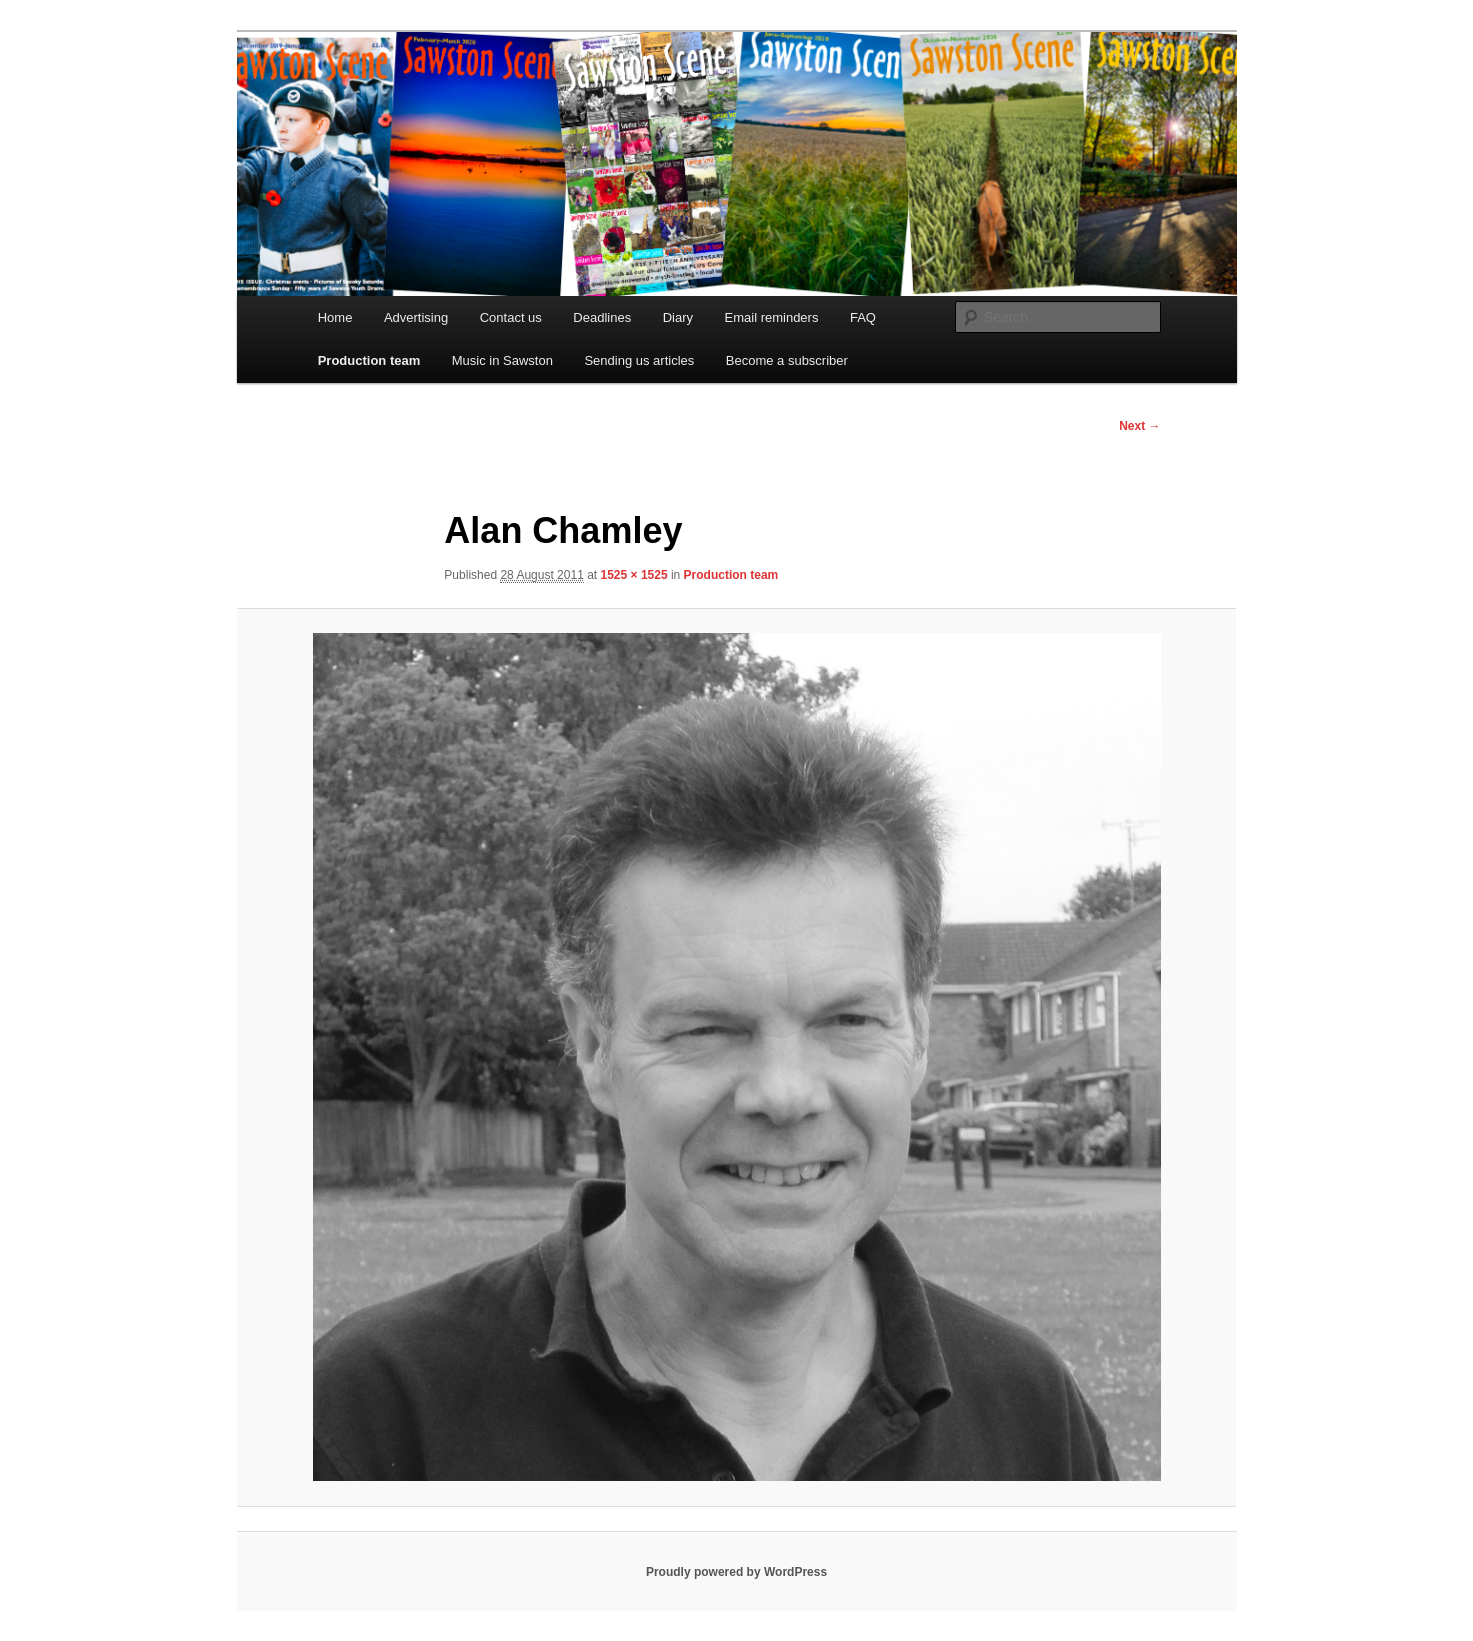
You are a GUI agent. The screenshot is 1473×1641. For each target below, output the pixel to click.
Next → (1139, 426)
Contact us (511, 317)
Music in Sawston (502, 360)
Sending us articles (639, 360)
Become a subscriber (787, 360)
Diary (678, 317)
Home (335, 317)
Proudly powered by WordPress (736, 1572)
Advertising (416, 317)
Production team (369, 360)
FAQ (863, 317)
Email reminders (772, 317)
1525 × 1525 (634, 575)
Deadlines (602, 317)
